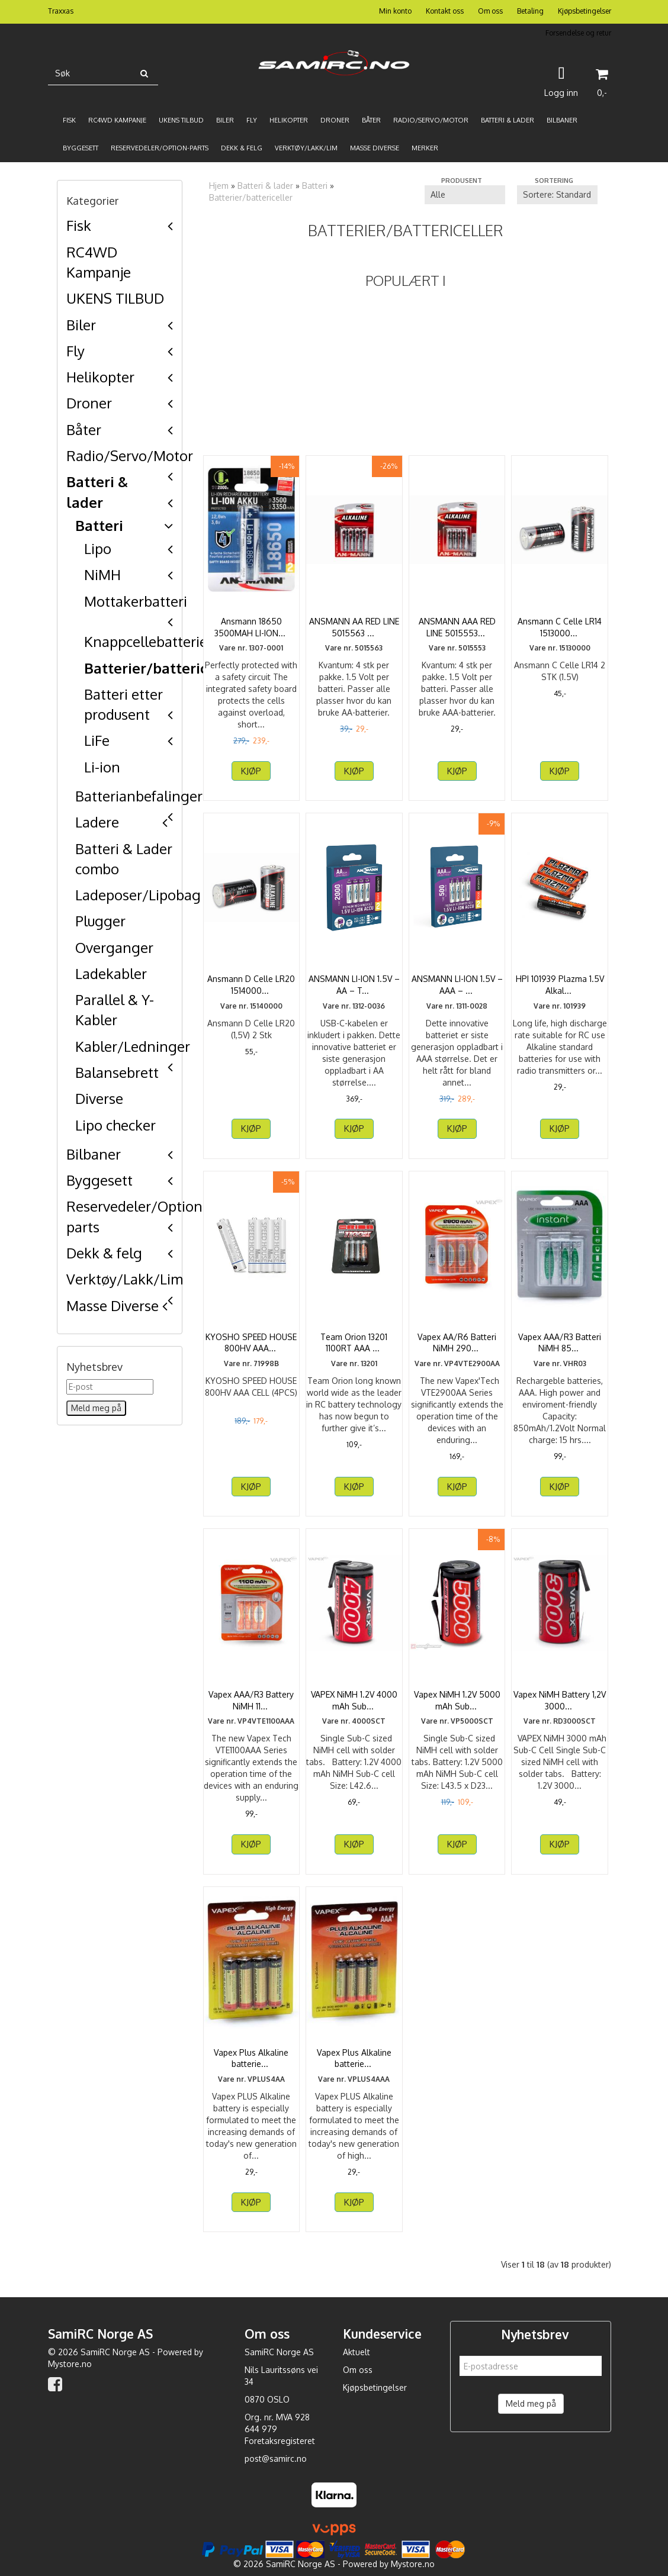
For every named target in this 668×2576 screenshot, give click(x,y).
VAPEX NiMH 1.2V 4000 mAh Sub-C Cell (354, 1700)
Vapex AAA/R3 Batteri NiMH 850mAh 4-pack (560, 1343)
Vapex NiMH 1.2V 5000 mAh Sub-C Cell (457, 1700)
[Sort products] (557, 194)
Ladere (97, 822)
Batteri (99, 525)
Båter (83, 429)
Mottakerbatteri (135, 601)
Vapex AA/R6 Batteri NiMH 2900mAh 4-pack (457, 1343)
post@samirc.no (276, 2458)
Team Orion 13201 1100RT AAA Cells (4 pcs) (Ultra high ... (353, 1348)
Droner (89, 403)
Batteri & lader (265, 186)
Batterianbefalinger (139, 796)
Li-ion (102, 767)
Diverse (99, 1098)
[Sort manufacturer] (465, 194)
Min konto (395, 11)
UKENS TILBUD (115, 298)
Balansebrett (117, 1072)
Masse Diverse (112, 1305)
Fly (75, 351)
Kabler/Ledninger (132, 1046)
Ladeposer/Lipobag (138, 895)
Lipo (97, 548)
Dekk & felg (104, 1253)
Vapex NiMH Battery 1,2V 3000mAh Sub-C (559, 1700)
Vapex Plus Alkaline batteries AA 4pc (251, 2058)
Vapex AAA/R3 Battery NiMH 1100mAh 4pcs (251, 1700)
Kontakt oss (445, 11)
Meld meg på (531, 2403)
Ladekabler (111, 973)
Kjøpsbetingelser (584, 11)
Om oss (490, 11)
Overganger (114, 947)
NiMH (102, 574)
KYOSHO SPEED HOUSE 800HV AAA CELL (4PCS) (251, 1343)
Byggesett (99, 1180)
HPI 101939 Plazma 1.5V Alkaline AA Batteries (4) (560, 985)
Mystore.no (70, 2364)
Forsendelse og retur (578, 32)
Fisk (78, 225)
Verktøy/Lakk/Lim (124, 1279)
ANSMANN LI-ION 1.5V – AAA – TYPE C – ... (457, 985)
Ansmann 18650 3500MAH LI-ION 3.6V (251, 627)
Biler (81, 324)
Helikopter (100, 377)
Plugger (100, 921)
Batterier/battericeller (162, 668)
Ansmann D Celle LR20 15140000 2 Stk (251, 985)
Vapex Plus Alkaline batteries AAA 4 (354, 2058)
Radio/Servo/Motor (129, 455)
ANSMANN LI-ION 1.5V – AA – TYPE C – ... (354, 985)
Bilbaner (93, 1154)
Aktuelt (356, 2352)
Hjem (219, 186)
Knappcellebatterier (148, 641)
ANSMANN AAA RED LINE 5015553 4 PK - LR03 (457, 632)
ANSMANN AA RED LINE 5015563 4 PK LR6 (354, 627)
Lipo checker (115, 1125)
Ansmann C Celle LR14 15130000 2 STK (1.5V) (560, 627)
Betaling (530, 11)
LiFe (97, 740)
